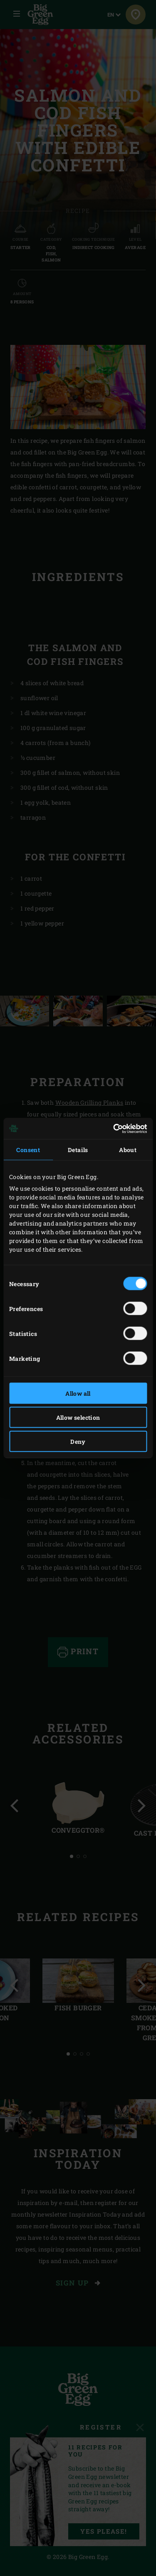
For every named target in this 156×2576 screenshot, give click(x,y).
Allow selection (78, 1417)
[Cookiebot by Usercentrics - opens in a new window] (111, 1128)
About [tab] (127, 1150)
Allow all (78, 1393)
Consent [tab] (28, 1150)
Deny (78, 1441)
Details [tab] (78, 1150)
